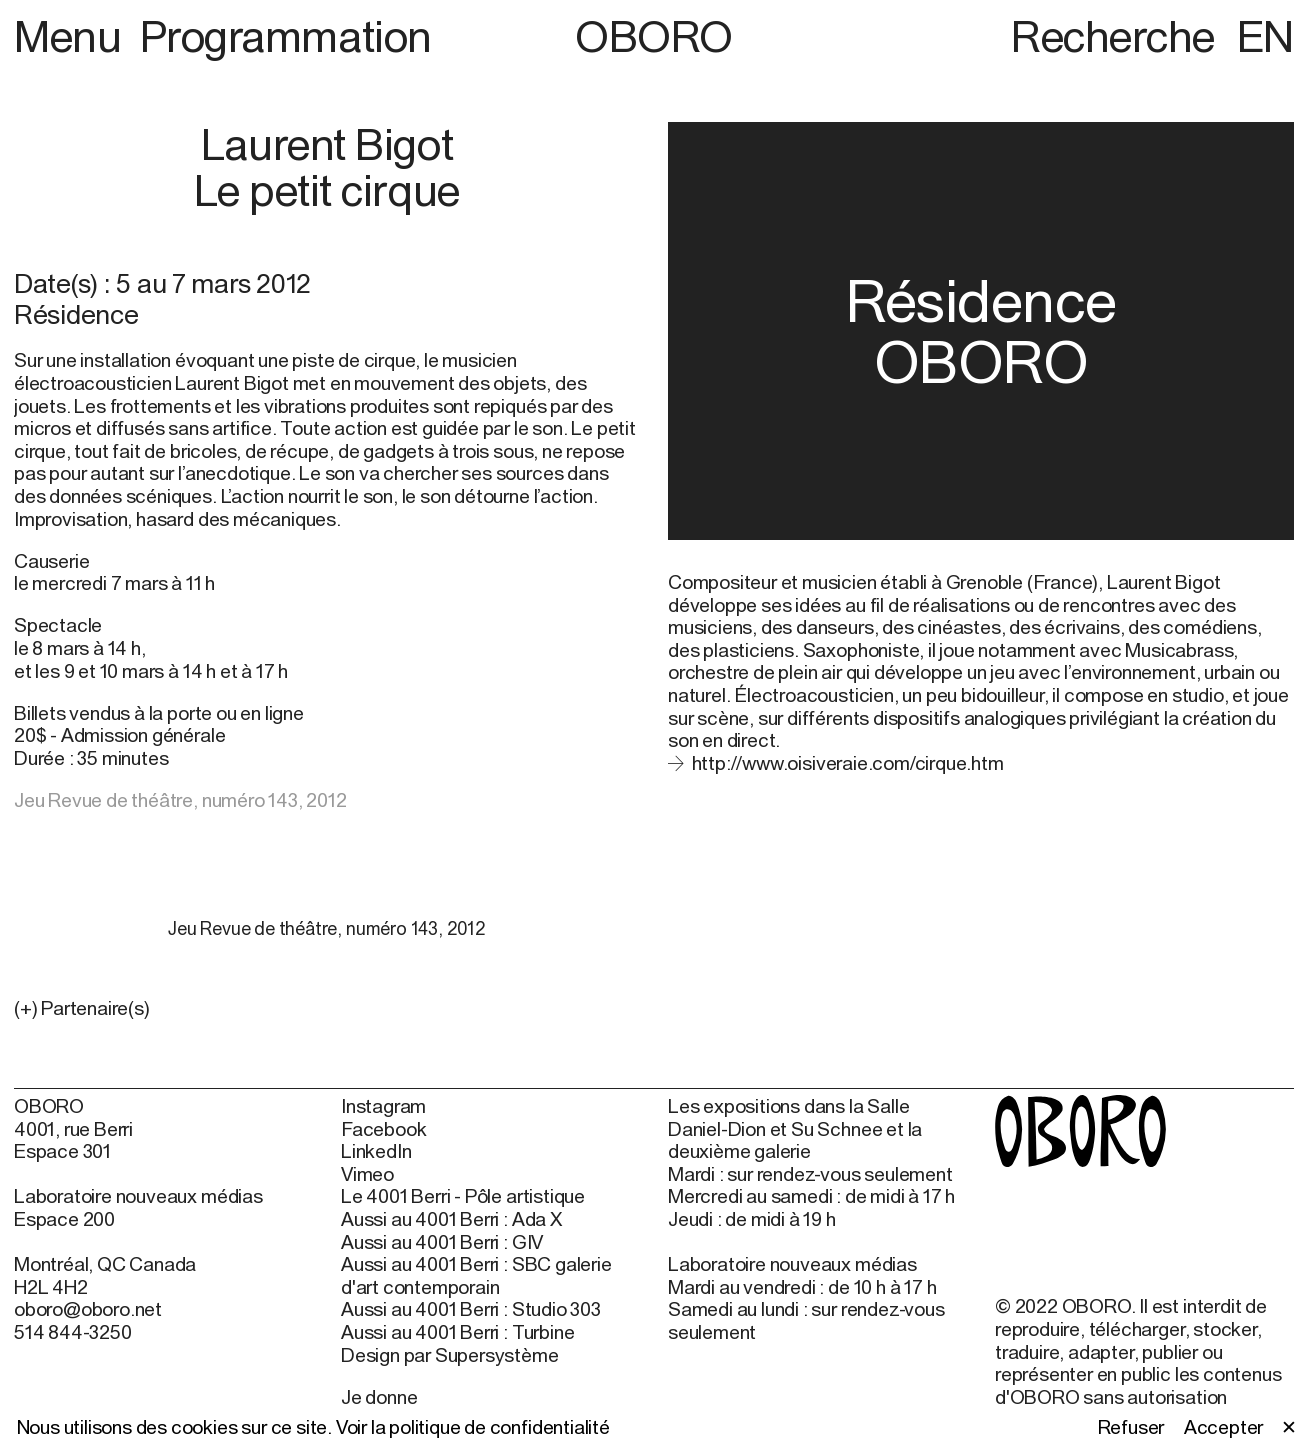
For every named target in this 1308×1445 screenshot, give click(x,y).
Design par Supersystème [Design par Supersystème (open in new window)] (450, 1355)
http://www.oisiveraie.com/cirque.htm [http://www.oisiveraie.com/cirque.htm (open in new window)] (848, 763)
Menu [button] (72, 36)
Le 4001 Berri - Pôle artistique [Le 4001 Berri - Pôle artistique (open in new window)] (463, 1196)
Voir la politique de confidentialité (473, 1427)
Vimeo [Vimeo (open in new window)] (367, 1174)
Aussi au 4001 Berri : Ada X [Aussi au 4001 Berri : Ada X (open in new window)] (451, 1219)
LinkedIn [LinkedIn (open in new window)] (376, 1151)
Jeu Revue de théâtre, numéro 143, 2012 (180, 800)
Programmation (286, 36)
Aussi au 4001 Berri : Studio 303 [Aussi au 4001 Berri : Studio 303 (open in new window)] (471, 1309)
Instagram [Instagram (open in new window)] (383, 1106)
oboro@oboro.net (88, 1309)
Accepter (1223, 1427)
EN (1265, 36)
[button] (327, 1008)
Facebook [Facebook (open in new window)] (383, 1129)
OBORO (654, 36)
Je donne (379, 1397)
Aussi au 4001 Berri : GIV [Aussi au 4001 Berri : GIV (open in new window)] (442, 1242)
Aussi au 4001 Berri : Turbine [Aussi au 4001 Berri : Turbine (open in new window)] (457, 1332)
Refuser (1131, 1427)
